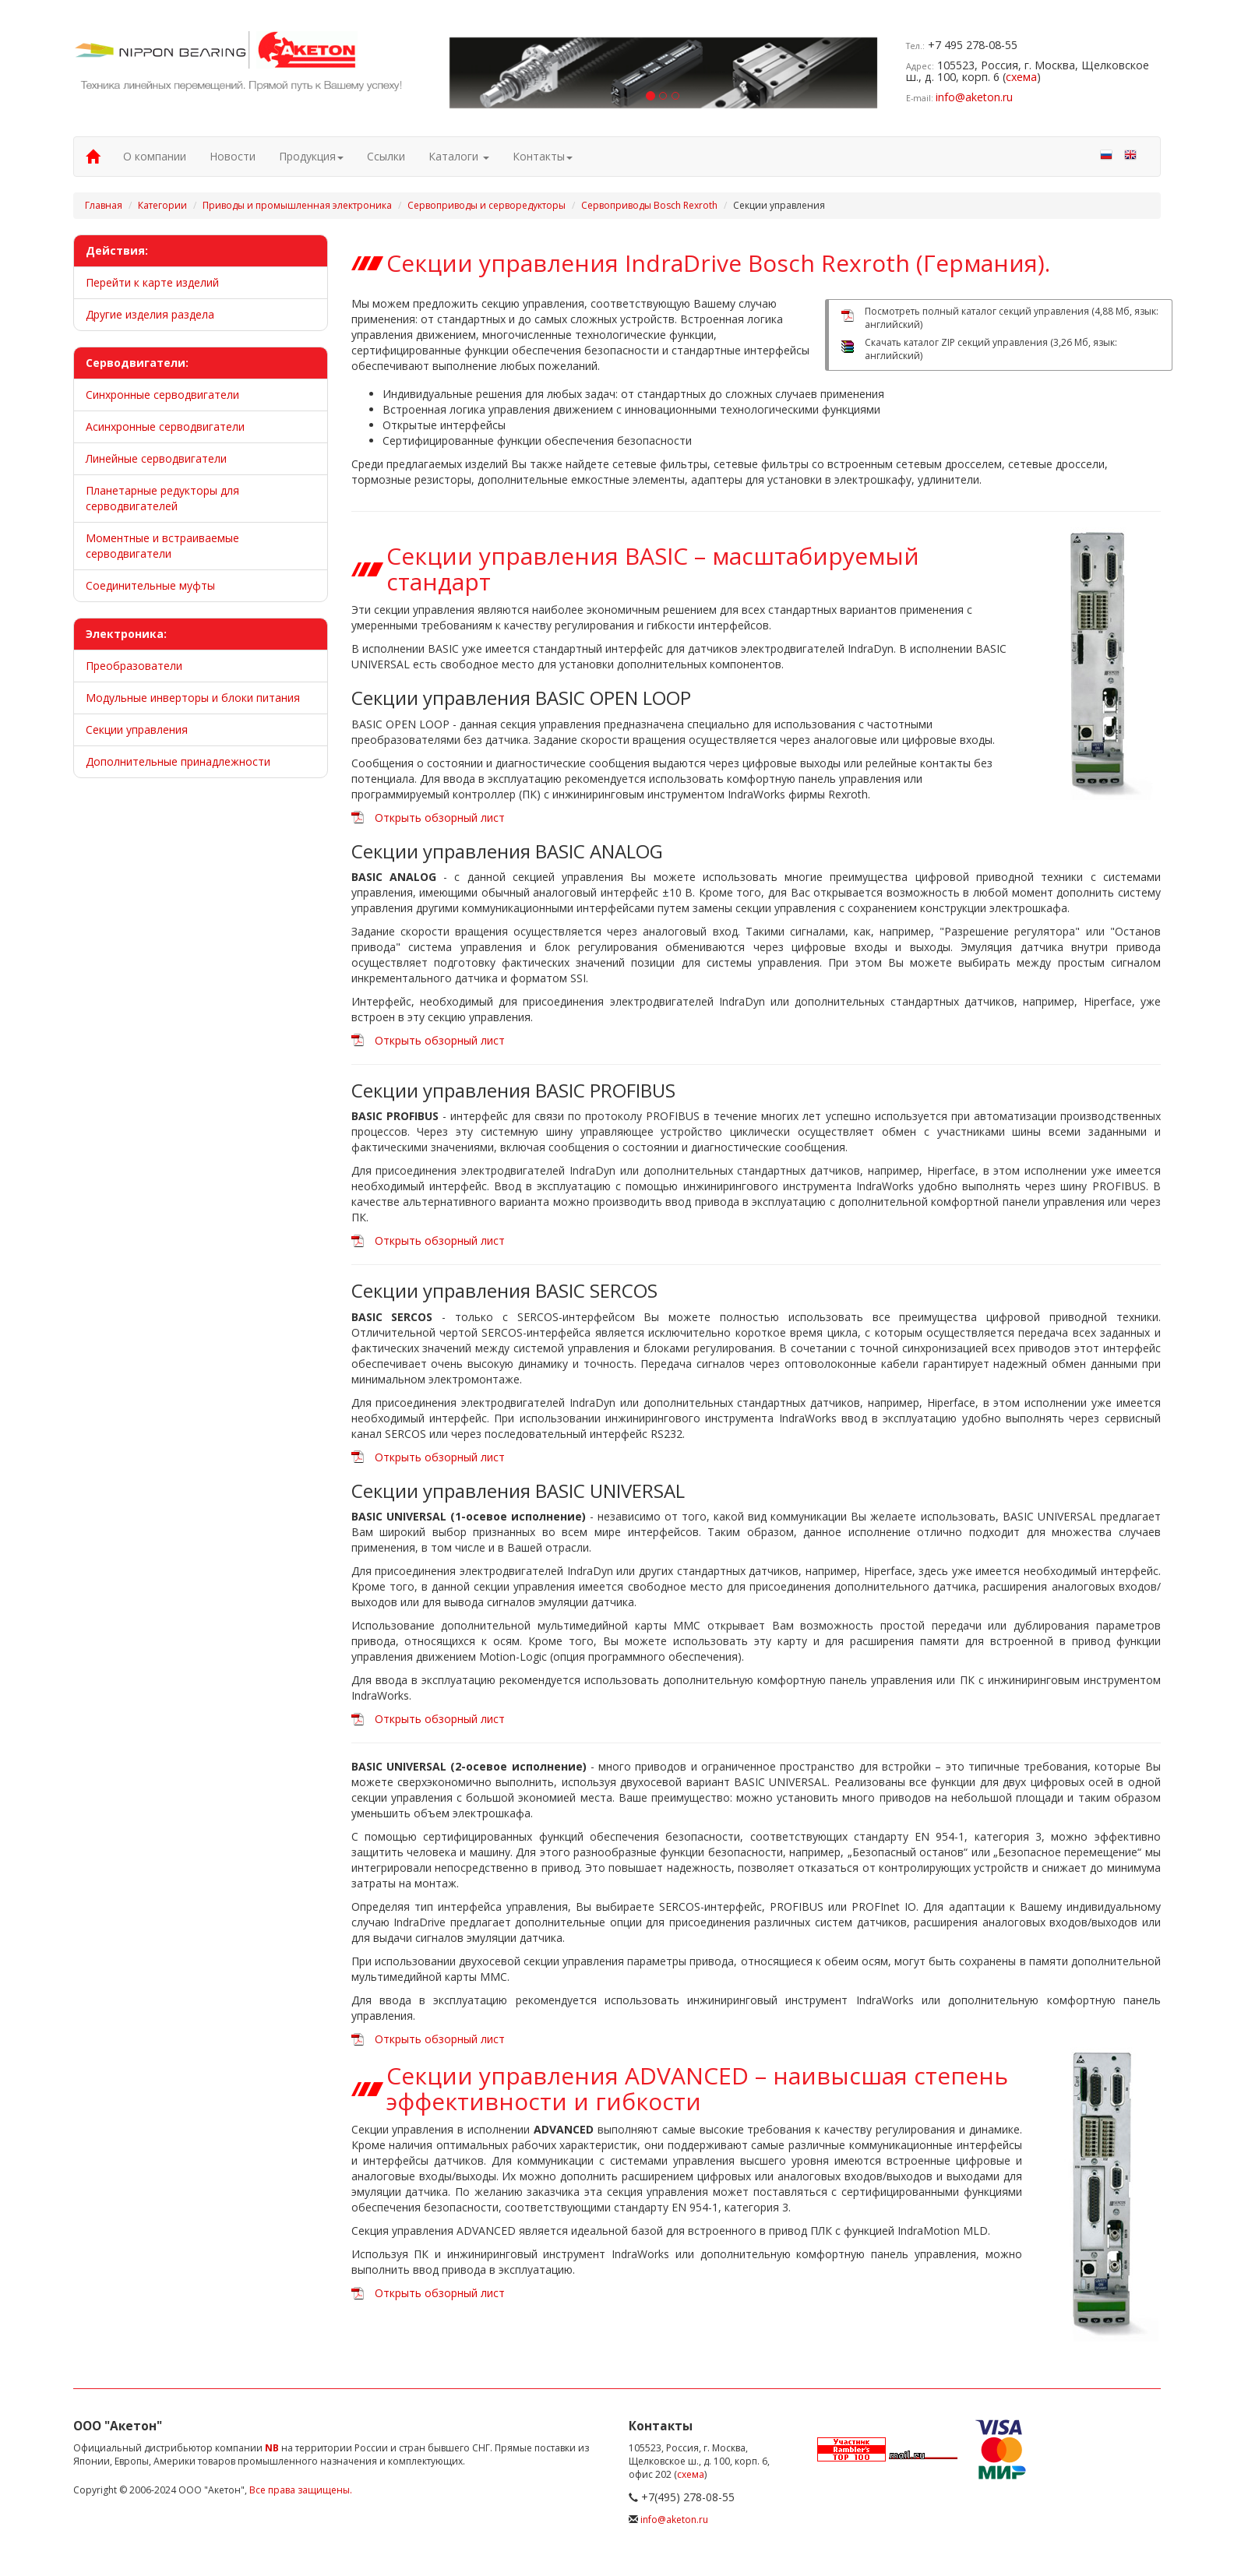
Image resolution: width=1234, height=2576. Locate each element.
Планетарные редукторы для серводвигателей (162, 498)
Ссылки (386, 156)
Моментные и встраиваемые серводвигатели (162, 545)
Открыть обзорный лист (440, 817)
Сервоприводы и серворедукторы (486, 205)
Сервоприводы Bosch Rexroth (649, 205)
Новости (233, 156)
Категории (162, 205)
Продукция (311, 156)
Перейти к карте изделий (152, 282)
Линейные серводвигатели (156, 458)
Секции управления (137, 729)
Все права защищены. (300, 2490)
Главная (103, 205)
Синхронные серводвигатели (162, 394)
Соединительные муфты (150, 585)
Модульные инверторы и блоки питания (193, 697)
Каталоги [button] (458, 156)
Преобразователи (134, 665)
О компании (154, 156)
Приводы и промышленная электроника (297, 205)
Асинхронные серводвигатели (165, 426)
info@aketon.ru (974, 97)
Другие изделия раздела (150, 314)
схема (1021, 76)
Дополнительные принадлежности (178, 761)
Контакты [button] (543, 156)
